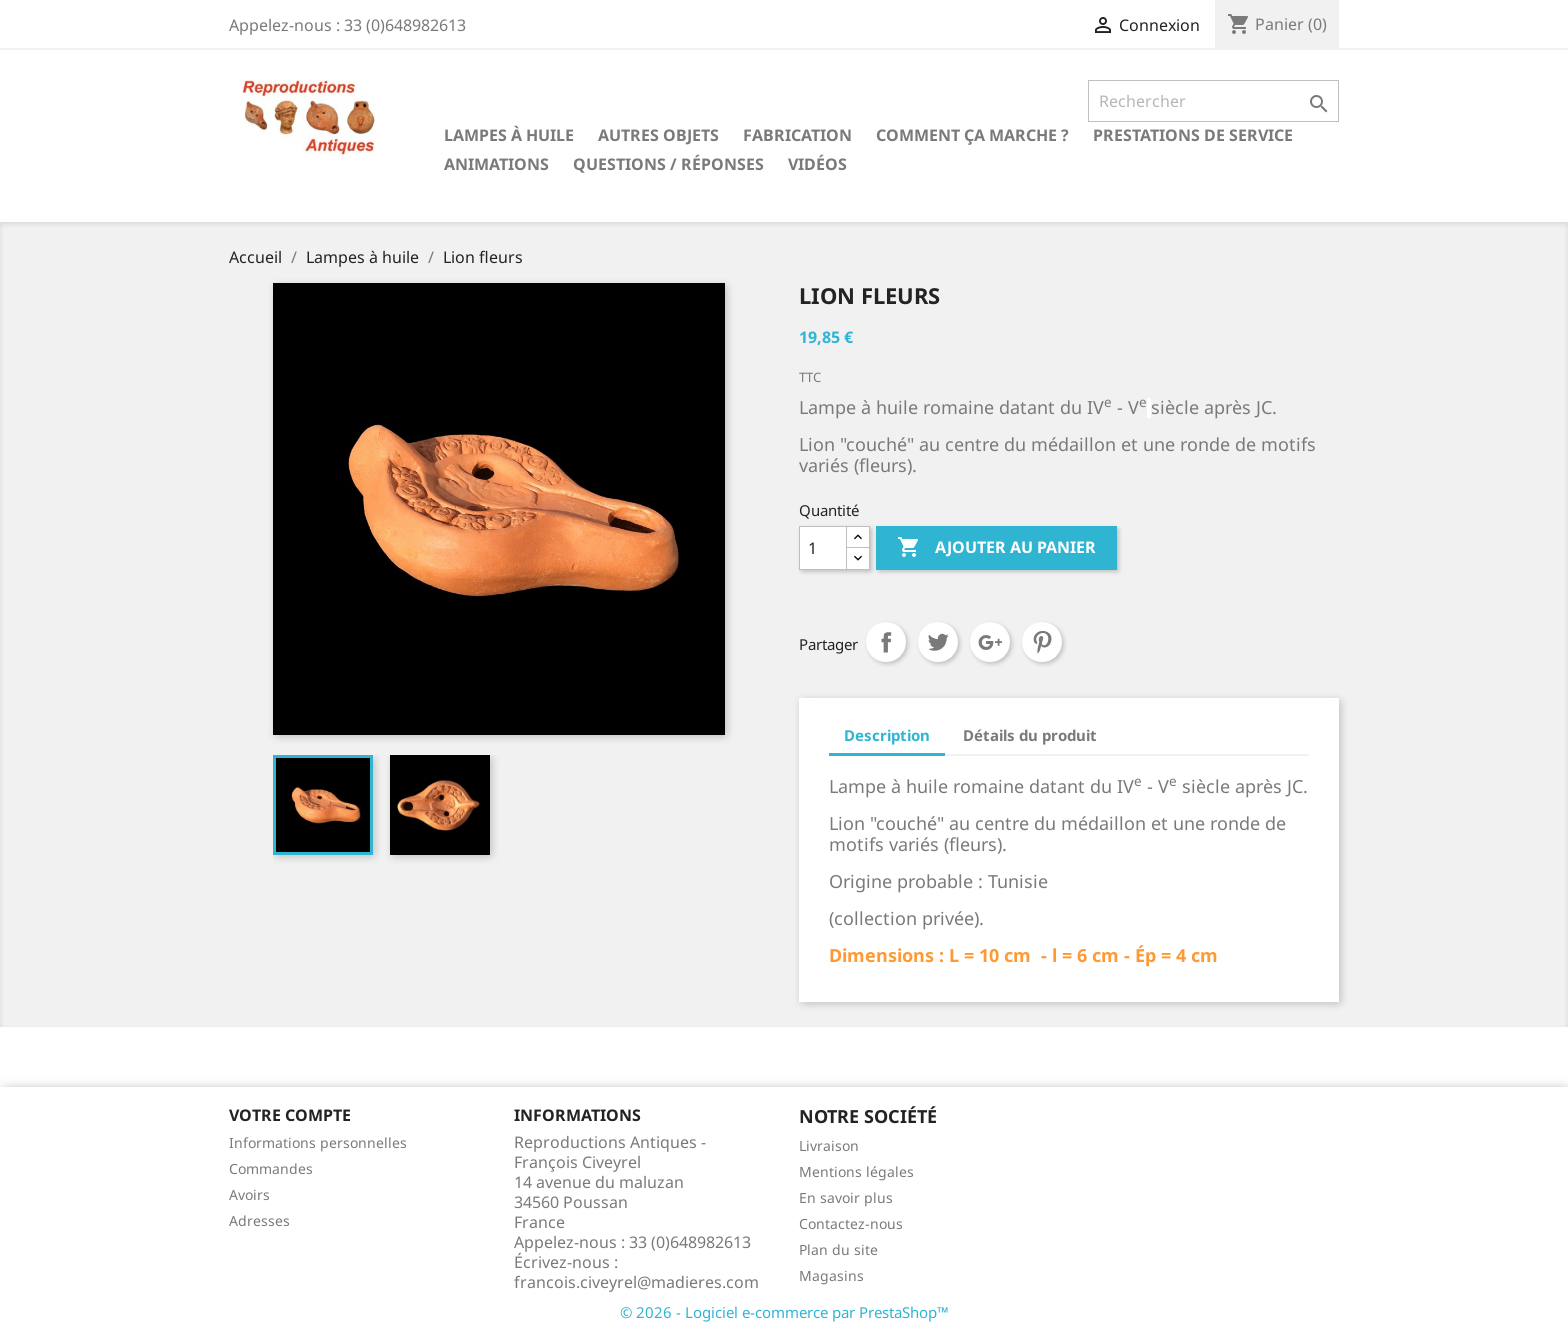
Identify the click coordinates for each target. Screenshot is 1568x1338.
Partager (886, 642)
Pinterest (1042, 642)
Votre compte (290, 1115)
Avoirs (249, 1194)
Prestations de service (1193, 135)
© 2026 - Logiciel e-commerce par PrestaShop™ (784, 1312)
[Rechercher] (1213, 101)
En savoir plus (846, 1197)
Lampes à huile (509, 135)
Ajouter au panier (996, 548)
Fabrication (797, 135)
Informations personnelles (318, 1142)
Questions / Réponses (668, 164)
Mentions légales (856, 1171)
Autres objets (658, 135)
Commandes (271, 1168)
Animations (496, 164)
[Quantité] (823, 548)
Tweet (938, 642)
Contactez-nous (851, 1223)
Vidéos (817, 164)
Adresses (259, 1220)
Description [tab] (887, 735)
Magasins (831, 1275)
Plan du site (838, 1249)
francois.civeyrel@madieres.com (636, 1282)
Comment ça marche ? (972, 135)
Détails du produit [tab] (1030, 735)
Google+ (990, 642)
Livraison (829, 1145)
